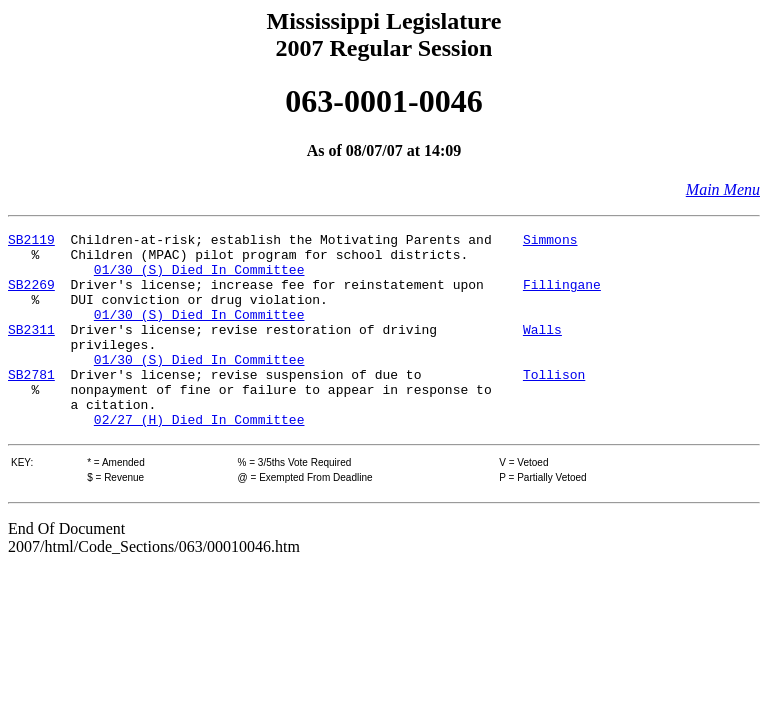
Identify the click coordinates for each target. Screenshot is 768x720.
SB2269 (31, 296)
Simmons (550, 242)
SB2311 (31, 350)
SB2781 (31, 404)
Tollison (554, 404)
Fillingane (562, 296)
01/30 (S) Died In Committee (199, 278)
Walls (542, 350)
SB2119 (31, 242)
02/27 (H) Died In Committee (199, 458)
